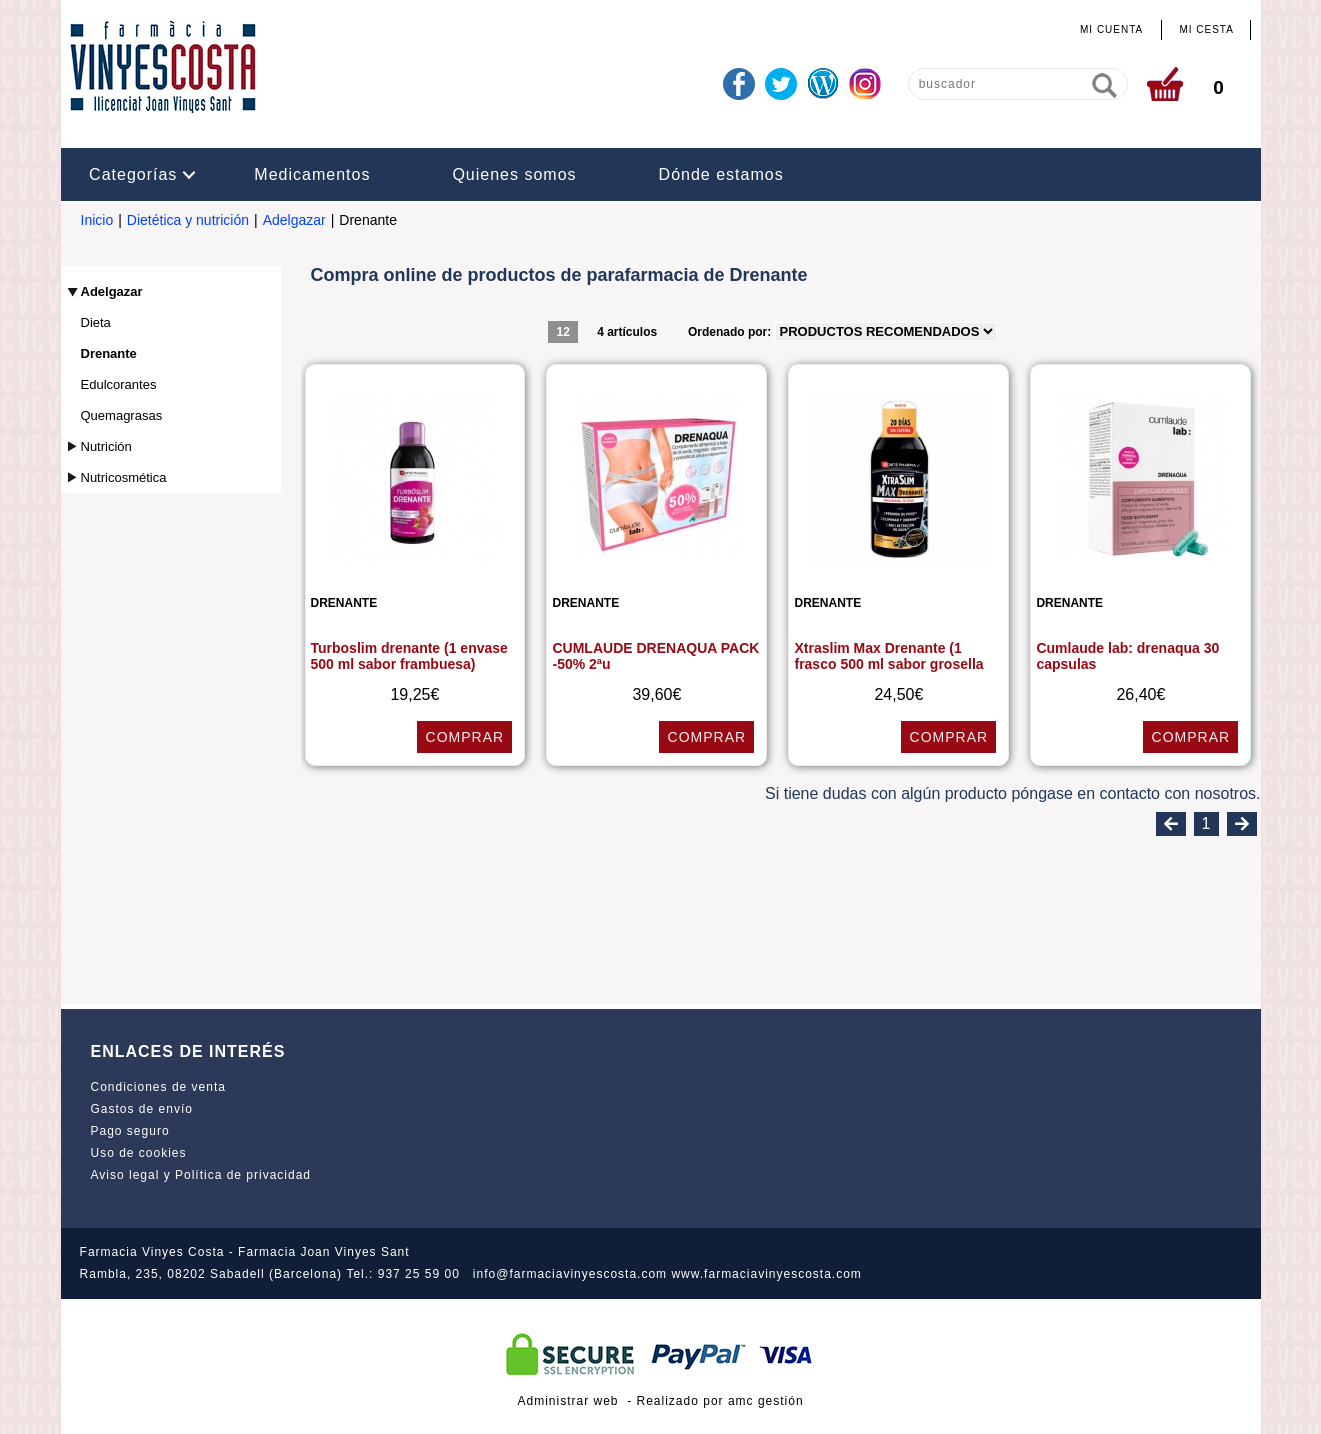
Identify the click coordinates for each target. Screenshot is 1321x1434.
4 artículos (627, 332)
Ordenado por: (731, 332)
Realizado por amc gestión (720, 1401)
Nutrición (106, 446)
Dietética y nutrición (188, 220)
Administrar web (567, 1401)
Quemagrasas (122, 415)
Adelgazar (294, 220)
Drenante (109, 353)
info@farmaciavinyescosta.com (570, 1274)
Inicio (97, 220)
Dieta (96, 322)
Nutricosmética (124, 477)
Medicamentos (312, 174)
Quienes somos (514, 174)
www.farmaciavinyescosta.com (766, 1274)
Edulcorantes (119, 384)
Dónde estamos (721, 174)
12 (562, 332)
